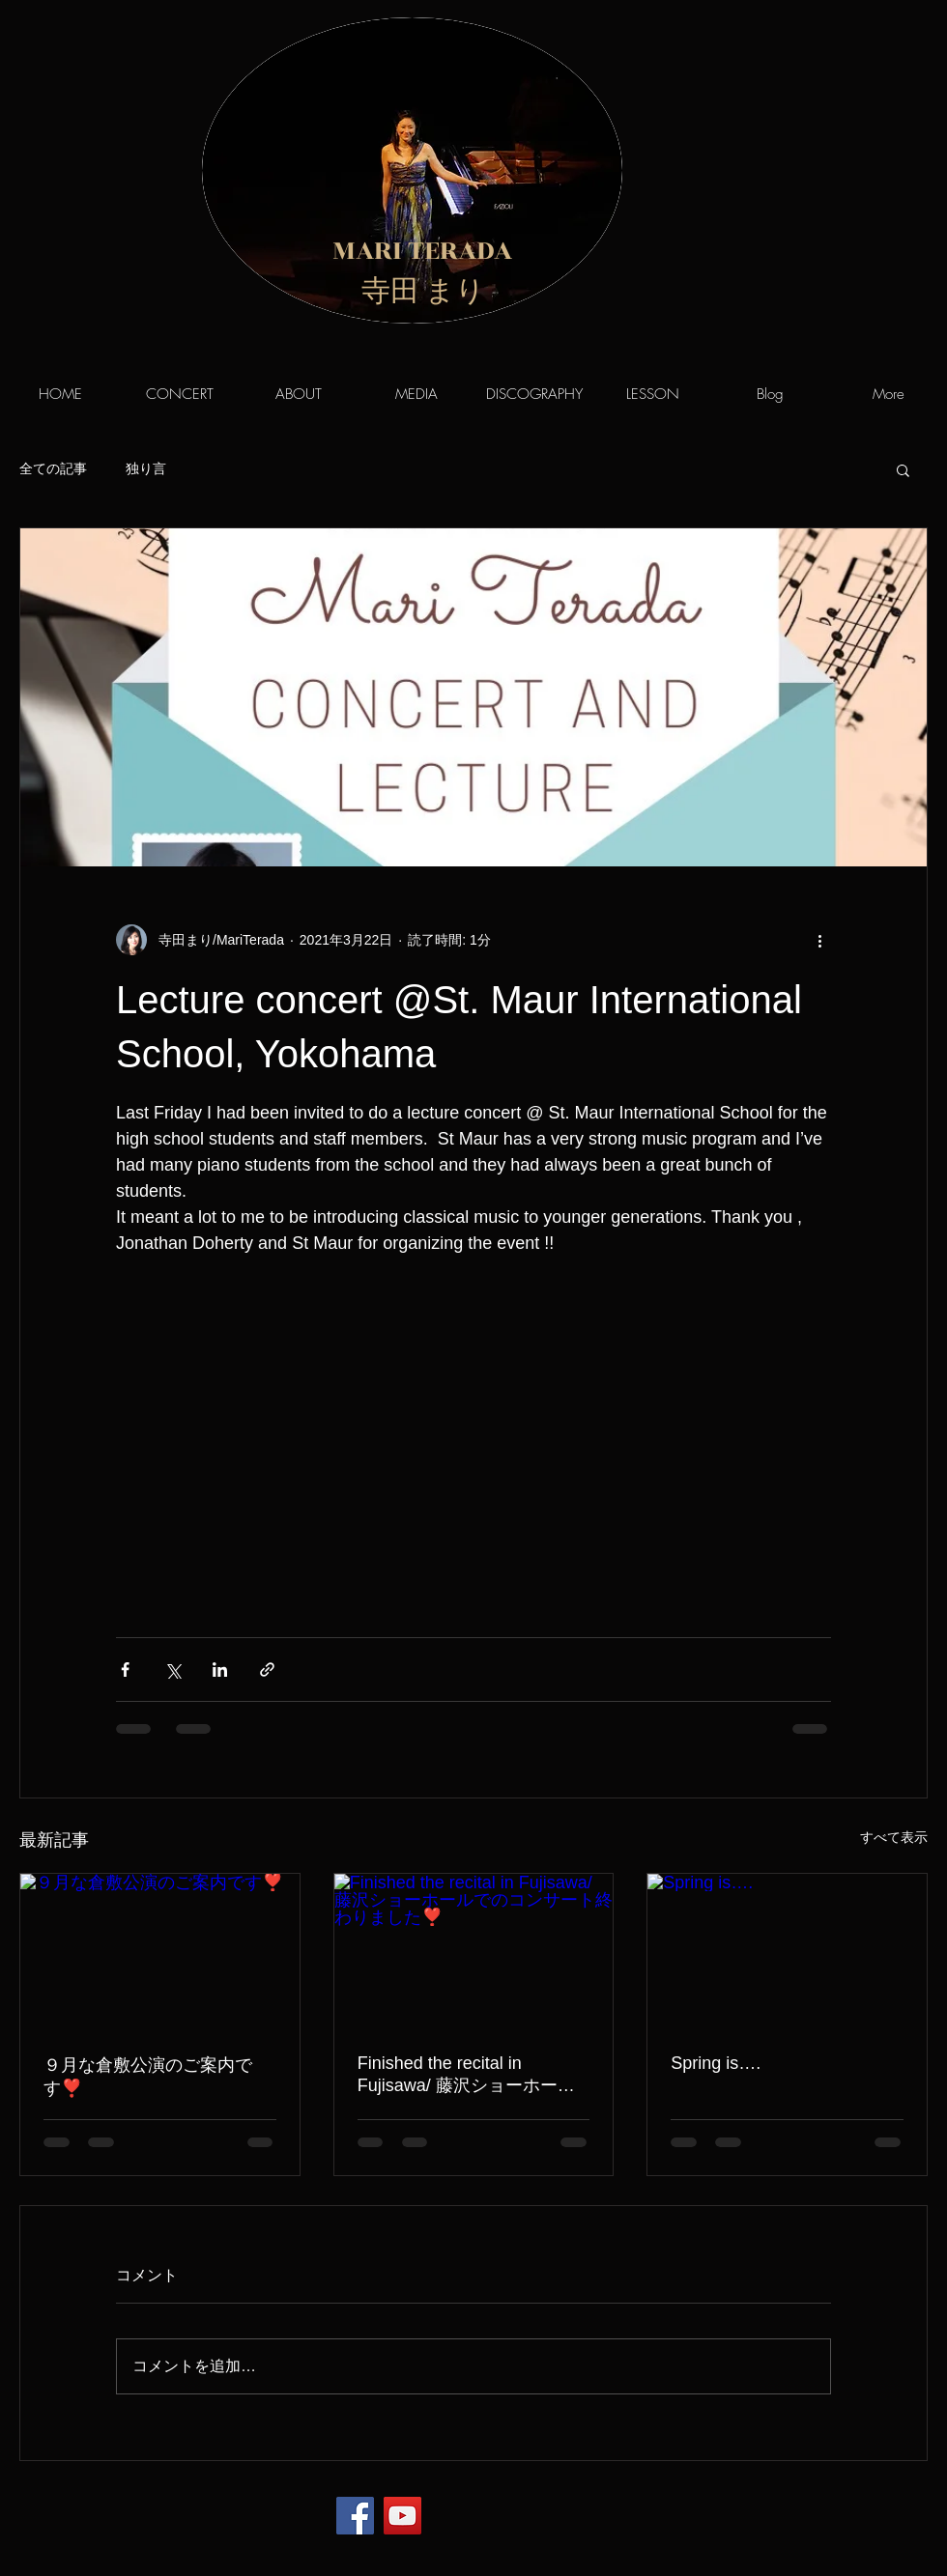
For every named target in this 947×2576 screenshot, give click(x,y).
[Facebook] (355, 2515)
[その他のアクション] (819, 939)
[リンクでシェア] (267, 1669)
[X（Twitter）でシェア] (172, 1669)
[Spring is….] (787, 1952)
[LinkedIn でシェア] (220, 1669)
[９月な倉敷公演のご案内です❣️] (160, 1952)
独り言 (146, 468)
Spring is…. (715, 2063)
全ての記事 (53, 468)
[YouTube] (402, 2515)
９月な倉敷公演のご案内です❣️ (147, 2076)
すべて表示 (894, 1837)
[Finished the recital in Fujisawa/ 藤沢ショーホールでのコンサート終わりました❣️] (474, 1952)
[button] (903, 469)
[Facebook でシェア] (125, 1669)
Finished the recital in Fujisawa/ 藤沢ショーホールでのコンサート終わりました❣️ (466, 2075)
